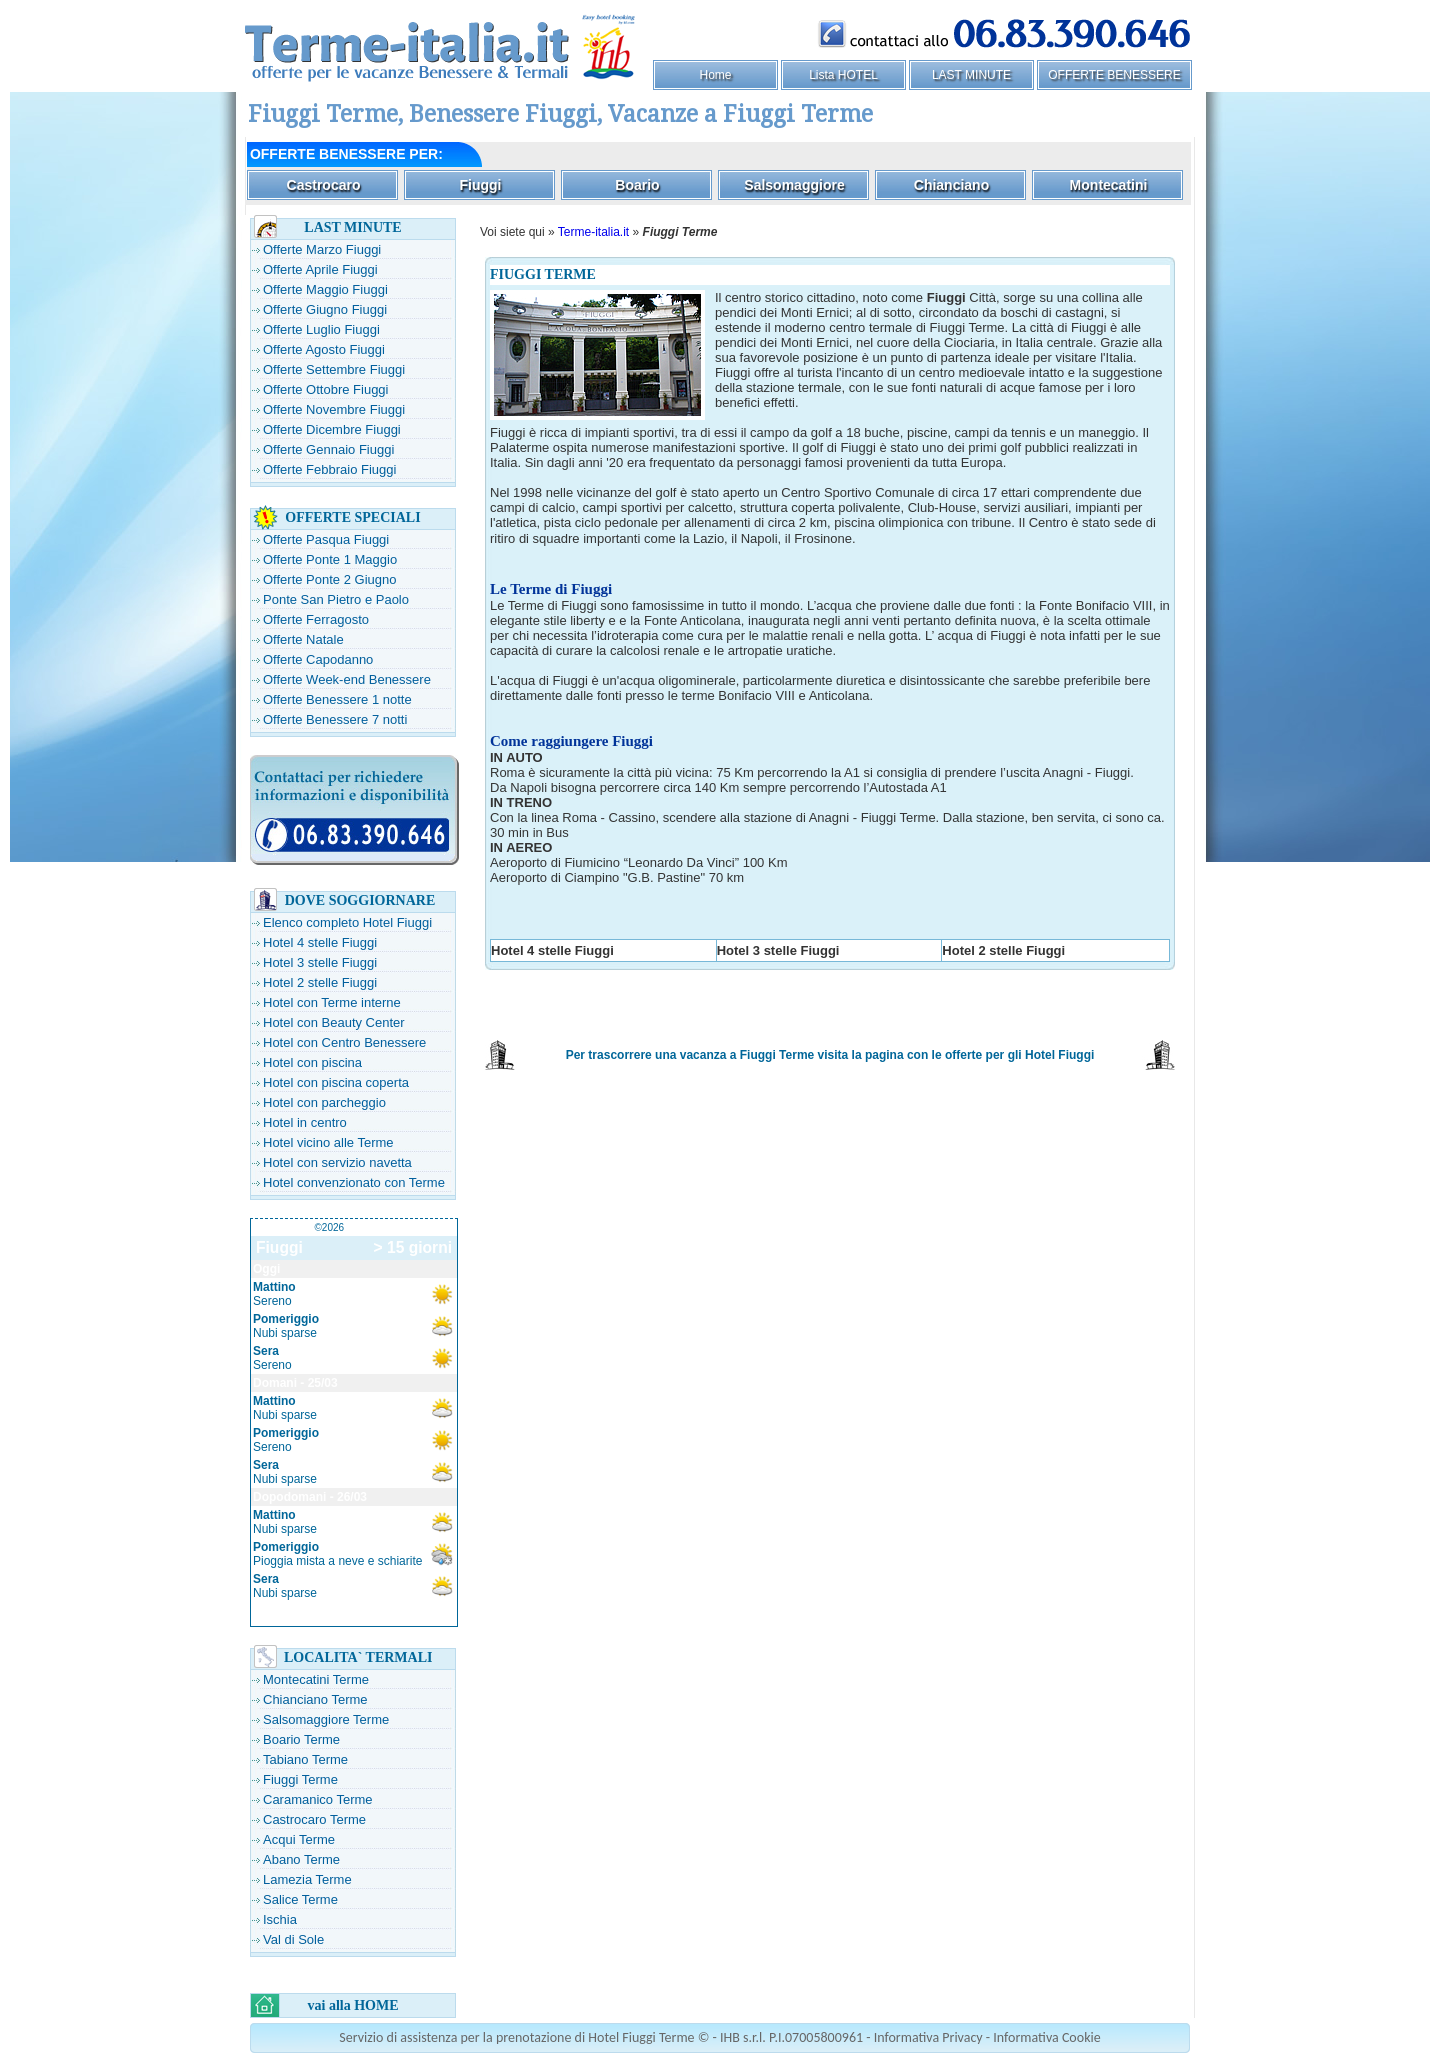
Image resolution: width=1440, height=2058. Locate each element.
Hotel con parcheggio (324, 1102)
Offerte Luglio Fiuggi (321, 329)
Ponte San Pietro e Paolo (336, 599)
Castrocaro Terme (314, 1819)
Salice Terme (300, 1899)
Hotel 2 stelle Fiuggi (320, 982)
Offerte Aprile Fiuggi (320, 269)
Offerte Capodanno (318, 659)
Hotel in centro (305, 1122)
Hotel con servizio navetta (337, 1162)
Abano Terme (301, 1859)
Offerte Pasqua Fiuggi (326, 539)
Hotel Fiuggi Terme (641, 2037)
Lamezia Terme (307, 1879)
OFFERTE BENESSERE (1114, 75)
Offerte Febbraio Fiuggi (329, 469)
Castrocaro (324, 185)
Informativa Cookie (1046, 2037)
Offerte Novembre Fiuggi (334, 409)
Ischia (280, 1919)
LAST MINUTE (971, 75)
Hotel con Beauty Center (334, 1022)
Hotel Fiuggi (1059, 1055)
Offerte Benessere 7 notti (335, 719)
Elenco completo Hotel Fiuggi (347, 922)
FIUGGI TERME (543, 274)
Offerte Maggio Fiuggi (325, 289)
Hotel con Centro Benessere (344, 1042)
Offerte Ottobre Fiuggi (326, 389)
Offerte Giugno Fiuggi (325, 309)
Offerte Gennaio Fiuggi (328, 449)
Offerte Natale (303, 639)
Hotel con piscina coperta (336, 1082)
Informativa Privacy (928, 2037)
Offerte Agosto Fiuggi (324, 349)
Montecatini (1109, 185)
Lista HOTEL (843, 75)
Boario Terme (301, 1739)
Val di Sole (293, 1939)
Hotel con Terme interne (332, 1002)
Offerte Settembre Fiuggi (334, 369)
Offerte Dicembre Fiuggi (332, 429)
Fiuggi (481, 185)
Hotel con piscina (312, 1062)
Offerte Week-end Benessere (347, 679)
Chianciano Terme (315, 1699)
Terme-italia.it (593, 232)
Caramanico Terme (318, 1799)
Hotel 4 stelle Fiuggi (320, 942)
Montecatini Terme (316, 1679)
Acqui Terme (299, 1839)
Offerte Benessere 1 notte (337, 699)
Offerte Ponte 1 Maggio (330, 559)
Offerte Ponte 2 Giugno (329, 579)
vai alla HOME (353, 2005)
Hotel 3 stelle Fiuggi (320, 962)
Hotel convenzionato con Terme (354, 1182)
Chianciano (951, 185)
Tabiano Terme (305, 1759)
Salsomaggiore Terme (326, 1719)
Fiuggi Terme (300, 1779)
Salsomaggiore (794, 185)
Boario (637, 185)
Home (715, 75)
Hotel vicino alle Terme (328, 1142)
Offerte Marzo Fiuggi (322, 249)
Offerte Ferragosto (316, 619)
